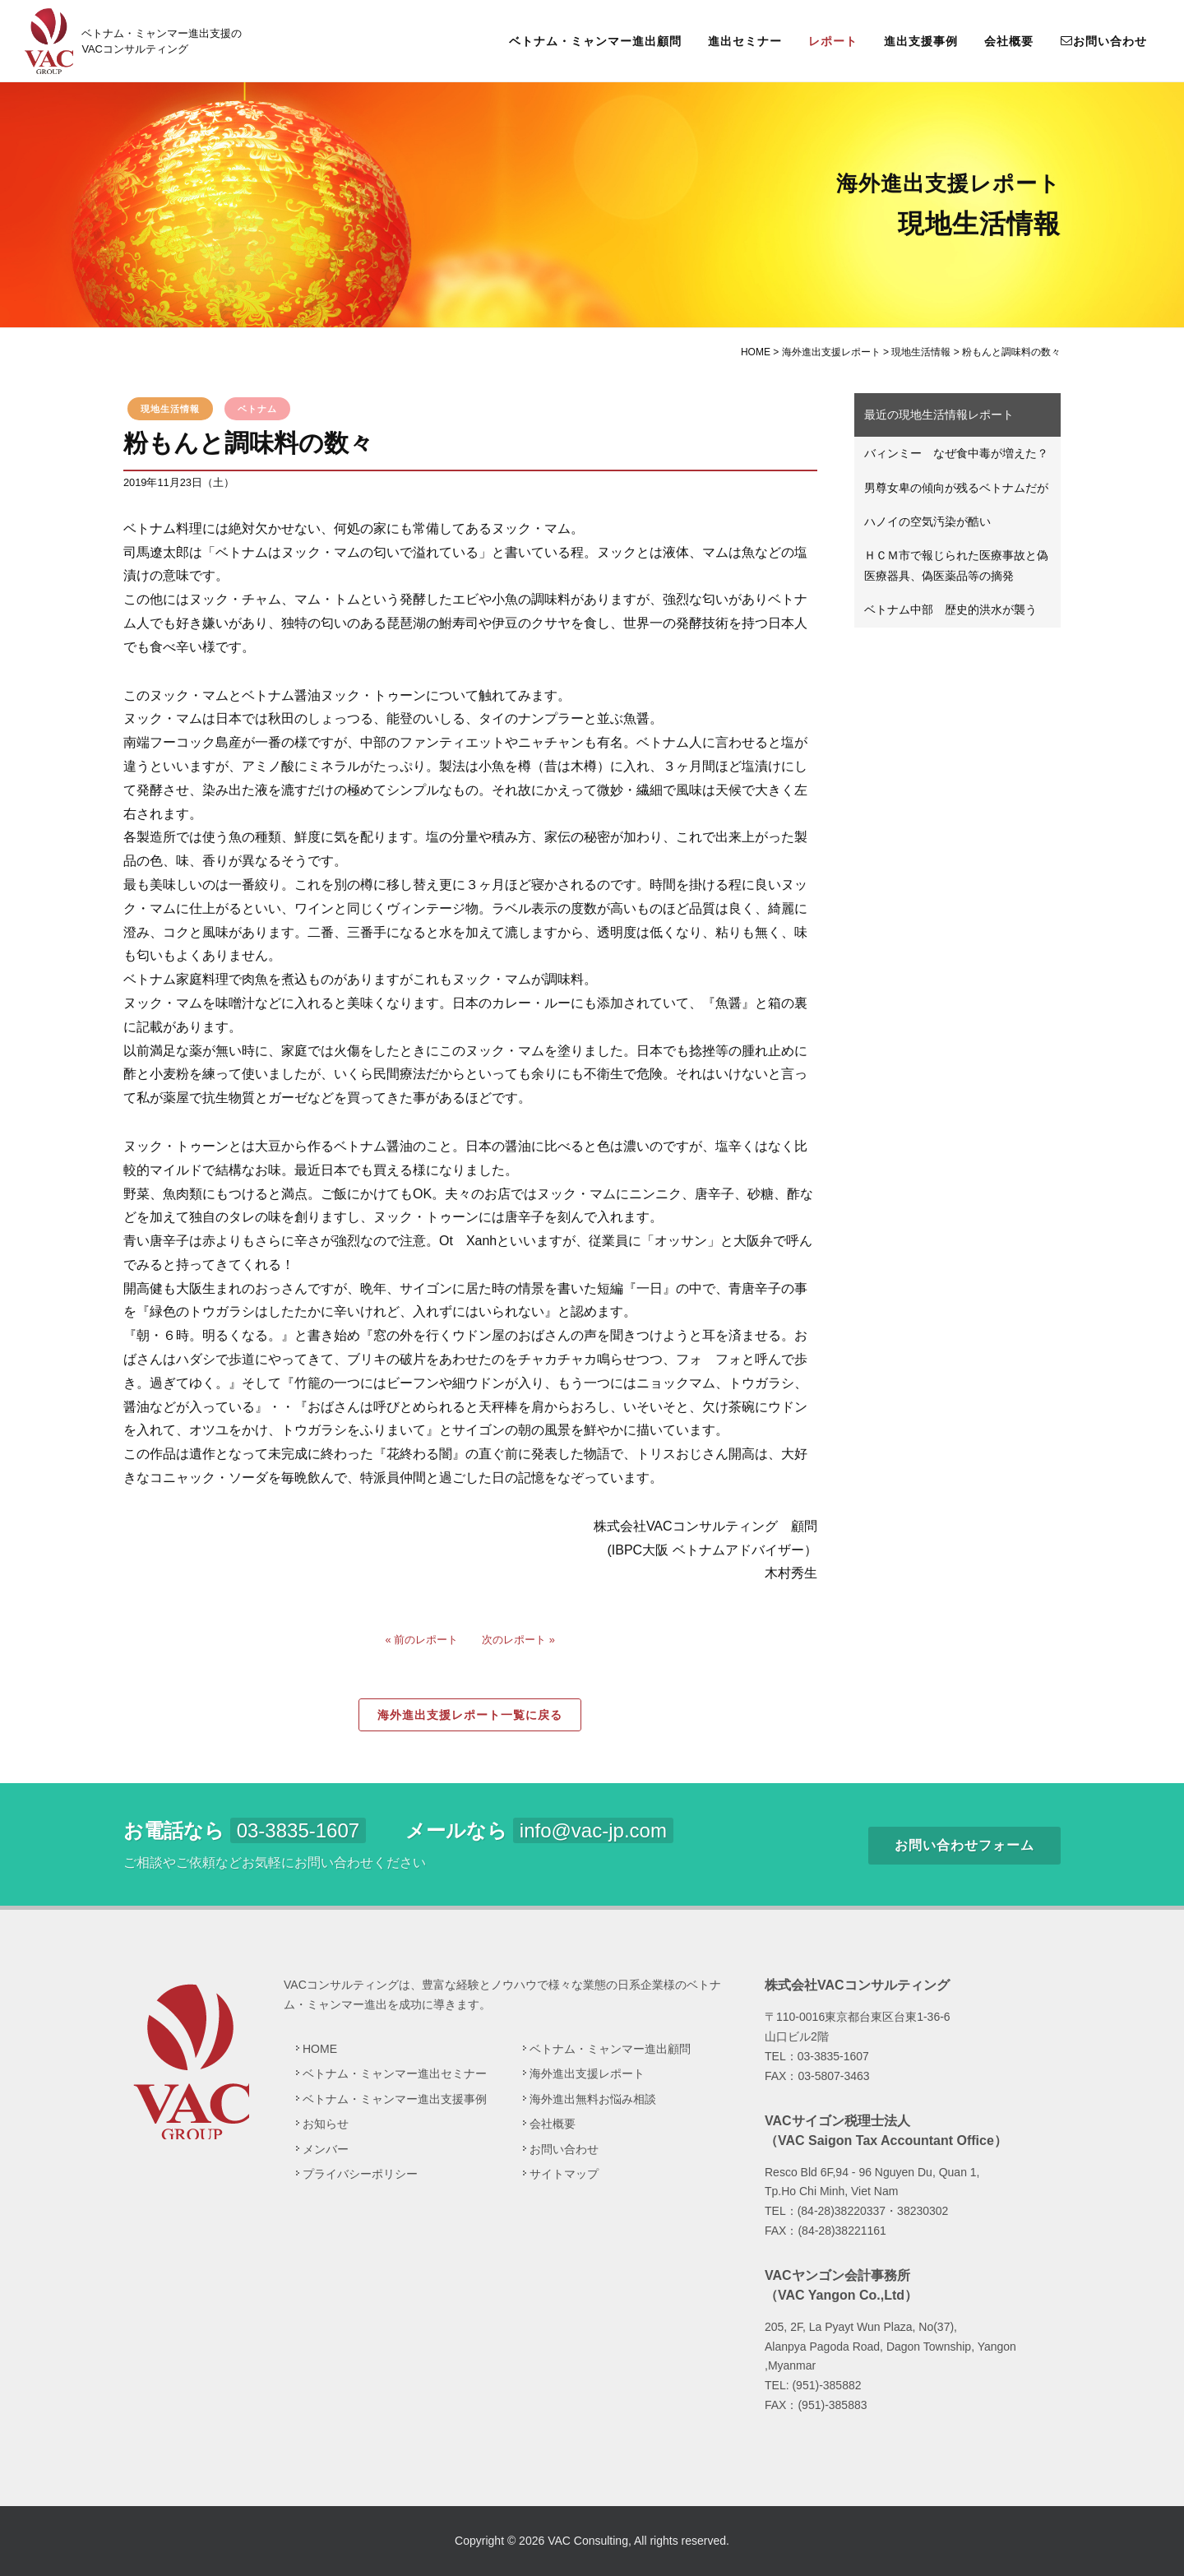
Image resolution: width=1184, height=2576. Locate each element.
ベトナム (257, 409)
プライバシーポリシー (360, 2173)
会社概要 (1009, 41)
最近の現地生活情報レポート (939, 414)
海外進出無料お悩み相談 (593, 2099)
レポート (833, 41)
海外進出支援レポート (587, 2073)
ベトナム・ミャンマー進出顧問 (595, 41)
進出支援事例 (921, 41)
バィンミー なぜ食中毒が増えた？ (956, 453)
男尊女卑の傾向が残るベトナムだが (956, 487)
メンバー (326, 2149)
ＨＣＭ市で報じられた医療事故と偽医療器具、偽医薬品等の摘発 (956, 565)
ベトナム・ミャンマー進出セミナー (395, 2073)
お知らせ (326, 2123)
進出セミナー (745, 41)
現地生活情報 (170, 409)
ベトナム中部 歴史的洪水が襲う (950, 609)
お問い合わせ (1103, 40)
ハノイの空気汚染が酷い (927, 521)
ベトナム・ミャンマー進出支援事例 (395, 2099)
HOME (320, 2048)
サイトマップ (564, 2173)
